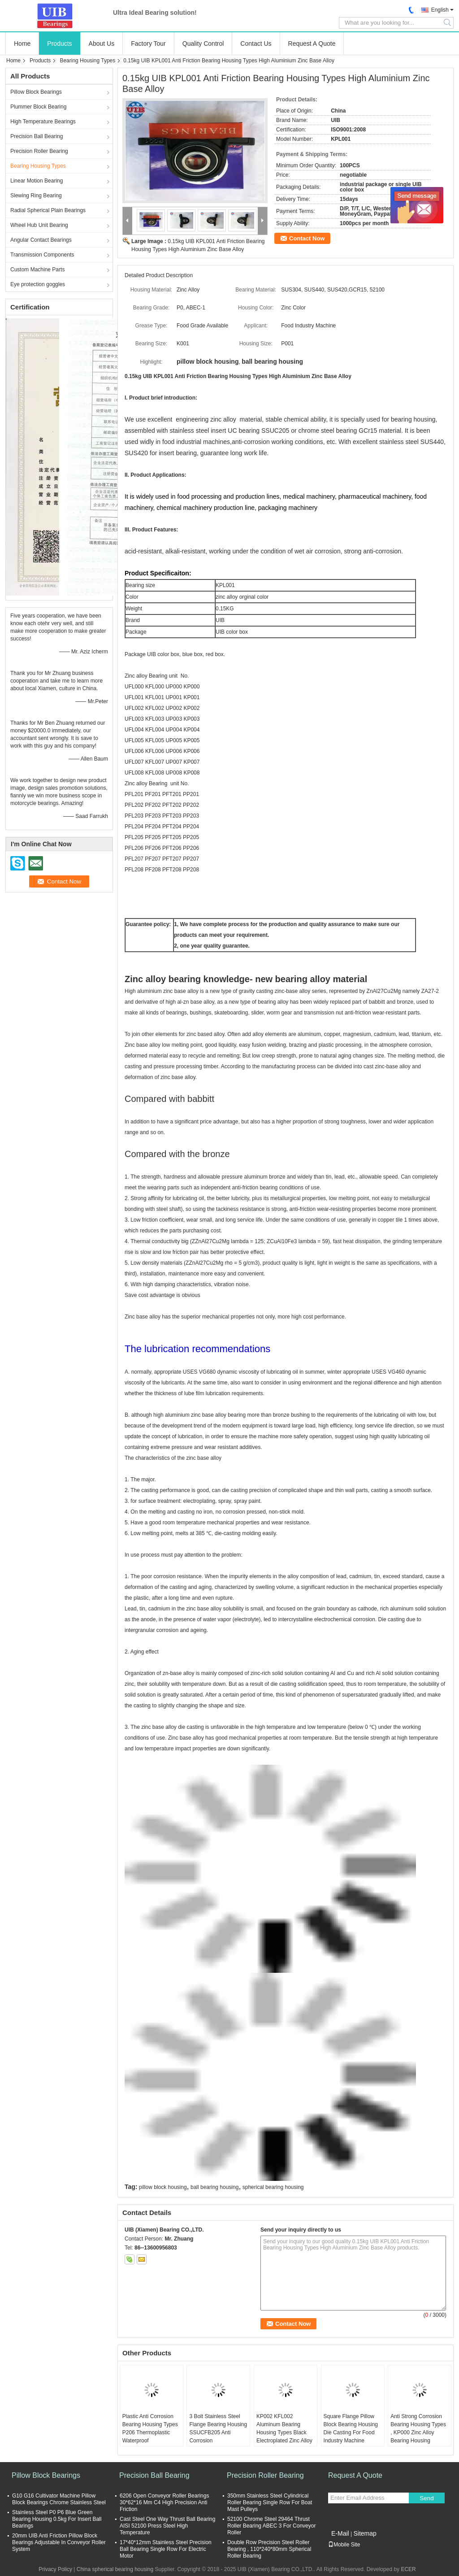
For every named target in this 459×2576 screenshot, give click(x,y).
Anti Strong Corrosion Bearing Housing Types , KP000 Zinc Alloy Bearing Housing (418, 2428)
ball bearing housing (214, 2187)
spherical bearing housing (273, 2187)
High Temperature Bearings (43, 121)
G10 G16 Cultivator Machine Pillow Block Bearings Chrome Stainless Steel (59, 2499)
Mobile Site (344, 2544)
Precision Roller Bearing (39, 151)
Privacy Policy (55, 2569)
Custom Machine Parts (37, 269)
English (440, 10)
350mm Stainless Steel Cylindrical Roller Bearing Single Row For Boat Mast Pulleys (269, 2502)
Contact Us (255, 43)
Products (59, 43)
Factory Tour (148, 43)
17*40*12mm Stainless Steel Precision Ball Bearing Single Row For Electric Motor (166, 2549)
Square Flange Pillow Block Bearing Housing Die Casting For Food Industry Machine (351, 2428)
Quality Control (203, 43)
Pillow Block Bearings (36, 92)
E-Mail (340, 2533)
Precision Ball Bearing (36, 136)
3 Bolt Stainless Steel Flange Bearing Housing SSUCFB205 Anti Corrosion (218, 2428)
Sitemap (364, 2533)
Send (426, 2498)
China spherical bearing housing (115, 2569)
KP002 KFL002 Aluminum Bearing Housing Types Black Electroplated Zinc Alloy (284, 2428)
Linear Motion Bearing (36, 181)
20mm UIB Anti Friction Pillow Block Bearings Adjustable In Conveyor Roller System (59, 2542)
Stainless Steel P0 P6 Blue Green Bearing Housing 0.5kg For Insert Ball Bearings (56, 2519)
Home (22, 43)
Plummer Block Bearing (38, 107)
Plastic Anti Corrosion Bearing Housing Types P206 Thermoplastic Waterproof (150, 2428)
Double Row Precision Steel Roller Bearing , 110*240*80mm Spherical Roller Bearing (269, 2549)
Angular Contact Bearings (41, 240)
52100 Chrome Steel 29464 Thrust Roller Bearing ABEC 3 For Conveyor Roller (271, 2526)
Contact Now (307, 238)
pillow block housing (163, 2187)
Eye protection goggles (37, 284)
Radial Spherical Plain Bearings (48, 210)
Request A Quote (312, 43)
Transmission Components (42, 255)
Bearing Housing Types (87, 60)
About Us (102, 43)
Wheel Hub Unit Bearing (39, 225)
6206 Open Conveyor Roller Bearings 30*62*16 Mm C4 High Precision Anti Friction (164, 2502)
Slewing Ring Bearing (36, 195)
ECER (408, 2569)
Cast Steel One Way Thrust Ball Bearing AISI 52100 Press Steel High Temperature (167, 2526)
